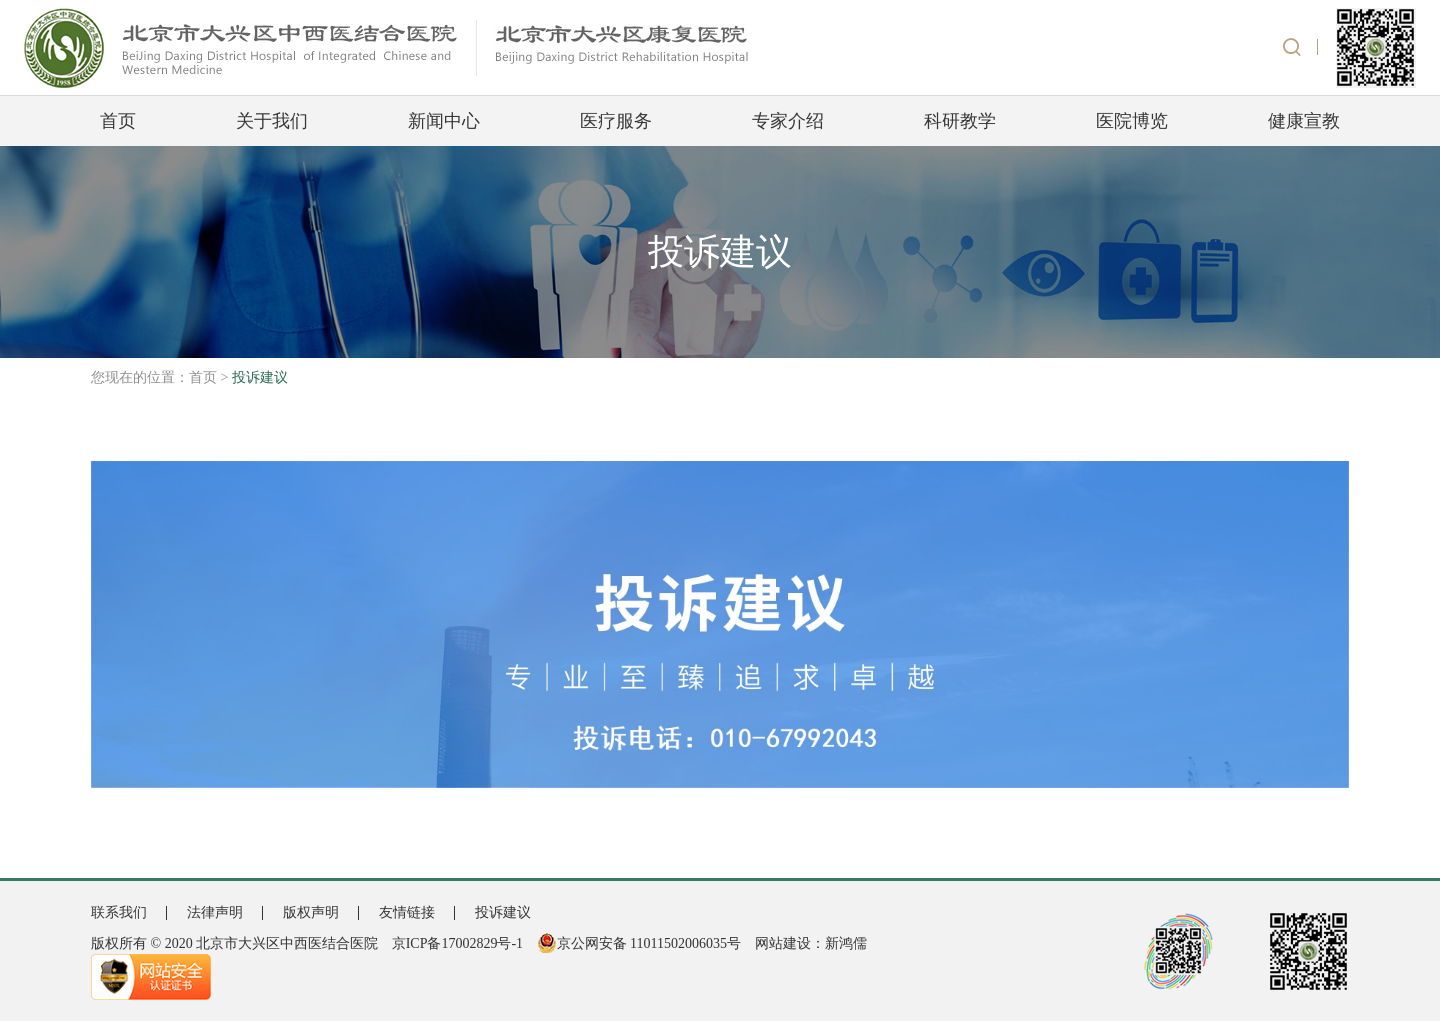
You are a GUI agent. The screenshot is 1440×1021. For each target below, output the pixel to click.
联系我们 (119, 912)
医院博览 (1132, 121)
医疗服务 (616, 121)
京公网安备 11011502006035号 (639, 943)
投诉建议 (503, 912)
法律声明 (215, 912)
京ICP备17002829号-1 (457, 943)
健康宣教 (1304, 121)
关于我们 (272, 121)
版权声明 (311, 912)
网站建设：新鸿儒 (811, 943)
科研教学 (960, 121)
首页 (118, 121)
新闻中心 (444, 121)
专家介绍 (788, 121)
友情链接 (407, 912)
